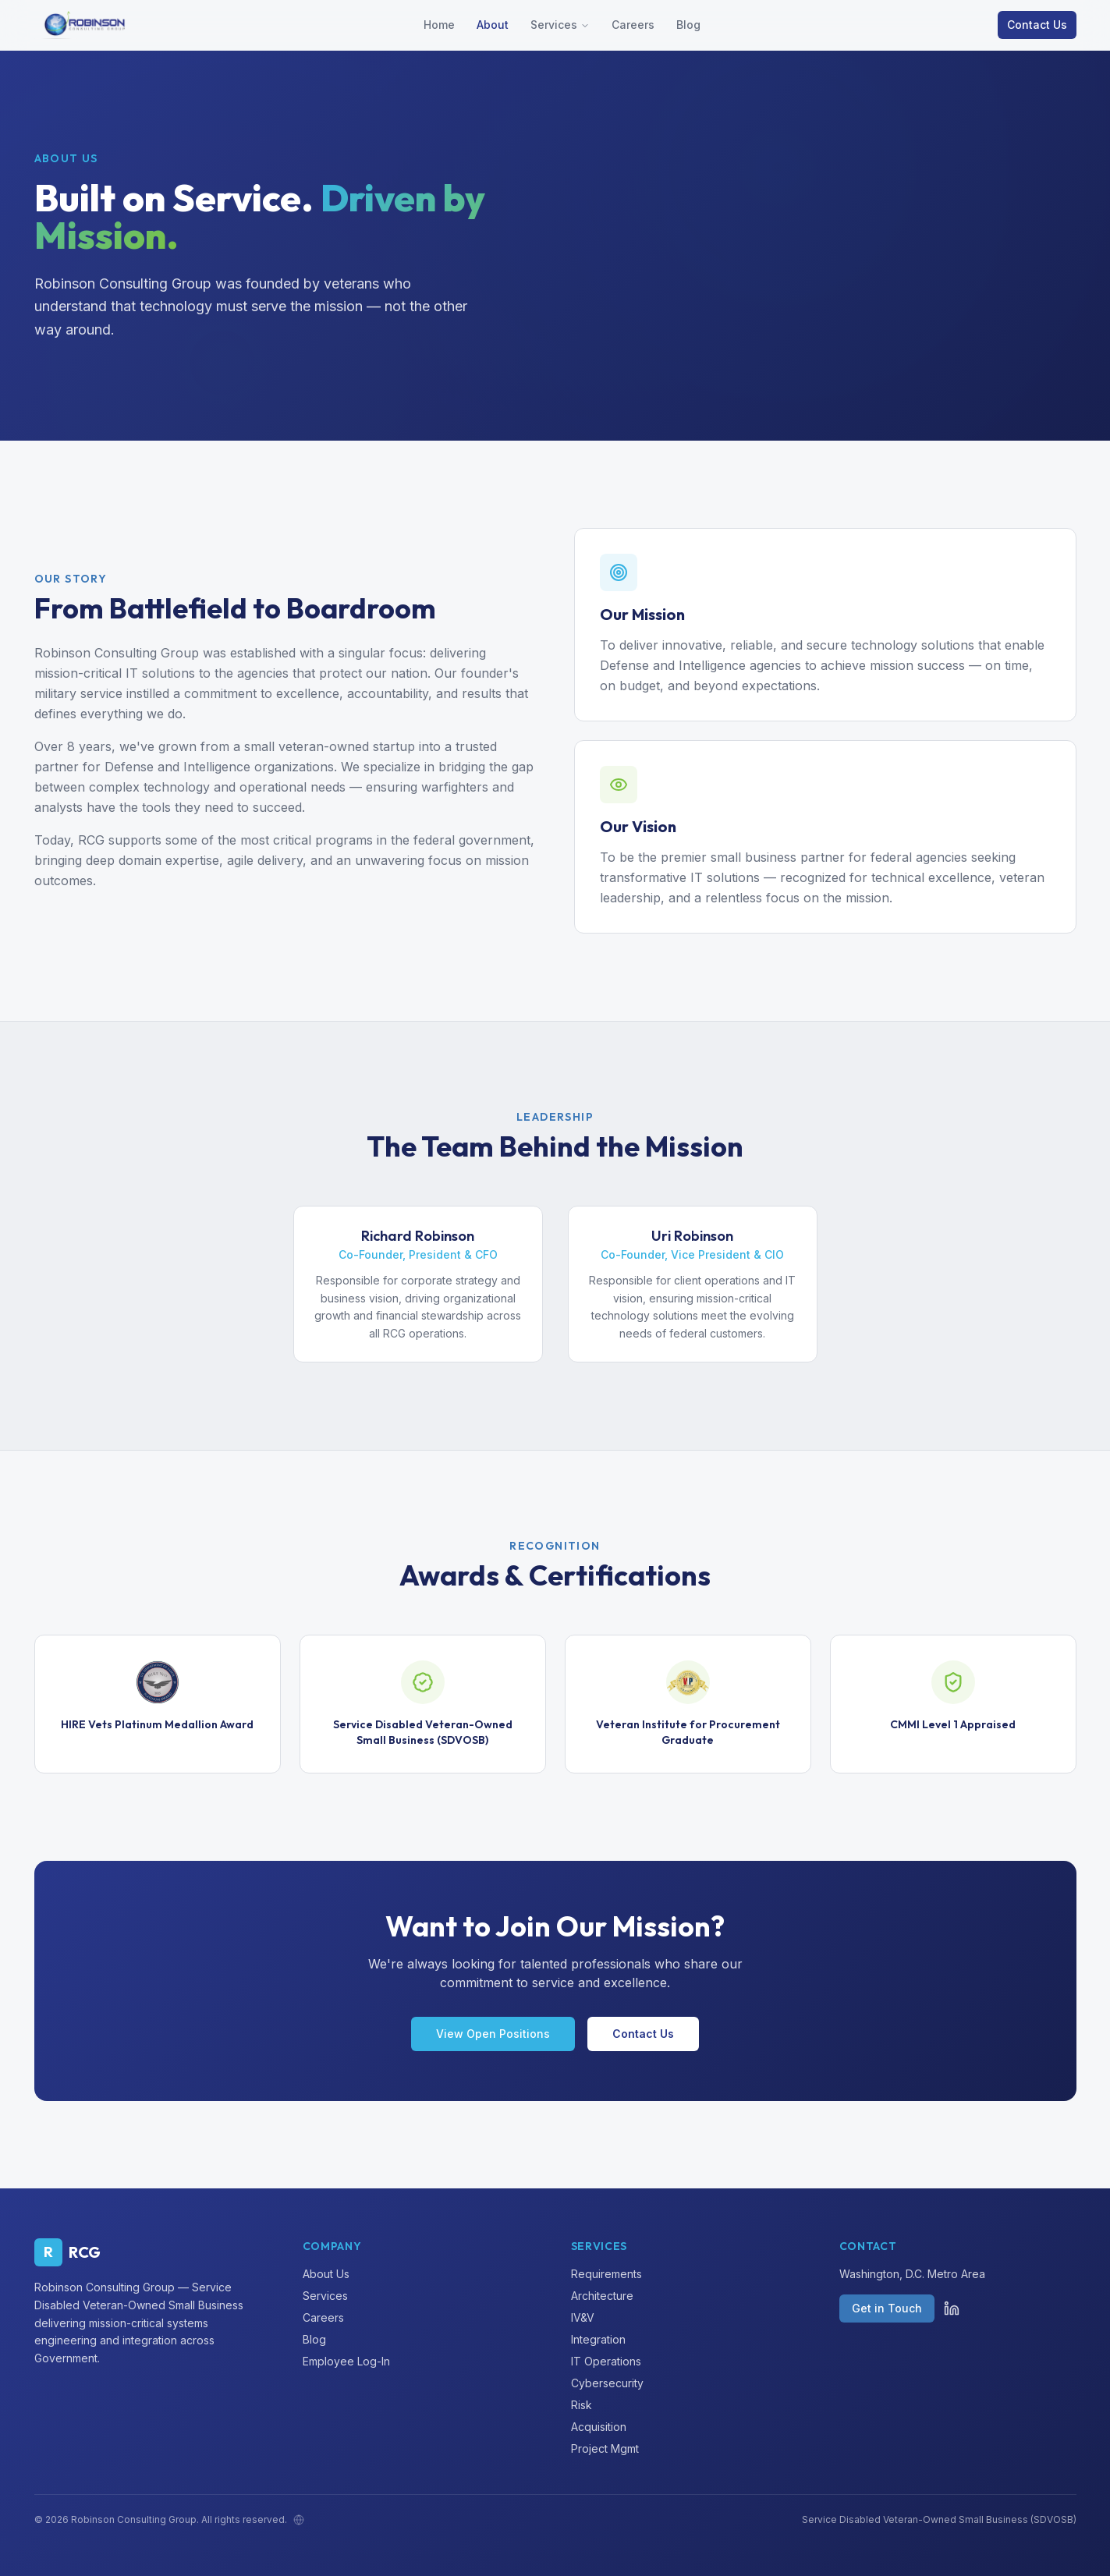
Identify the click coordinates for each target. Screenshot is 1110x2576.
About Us (326, 2273)
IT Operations (606, 2361)
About (493, 24)
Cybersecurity (607, 2383)
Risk (581, 2404)
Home (439, 24)
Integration (598, 2339)
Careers (633, 24)
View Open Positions (493, 2034)
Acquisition (598, 2426)
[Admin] (298, 2519)
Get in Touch (887, 2308)
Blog (688, 24)
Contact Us (1037, 24)
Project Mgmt (605, 2448)
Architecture (602, 2295)
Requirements (606, 2273)
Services (553, 24)
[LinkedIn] (951, 2308)
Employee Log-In (346, 2361)
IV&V (582, 2317)
